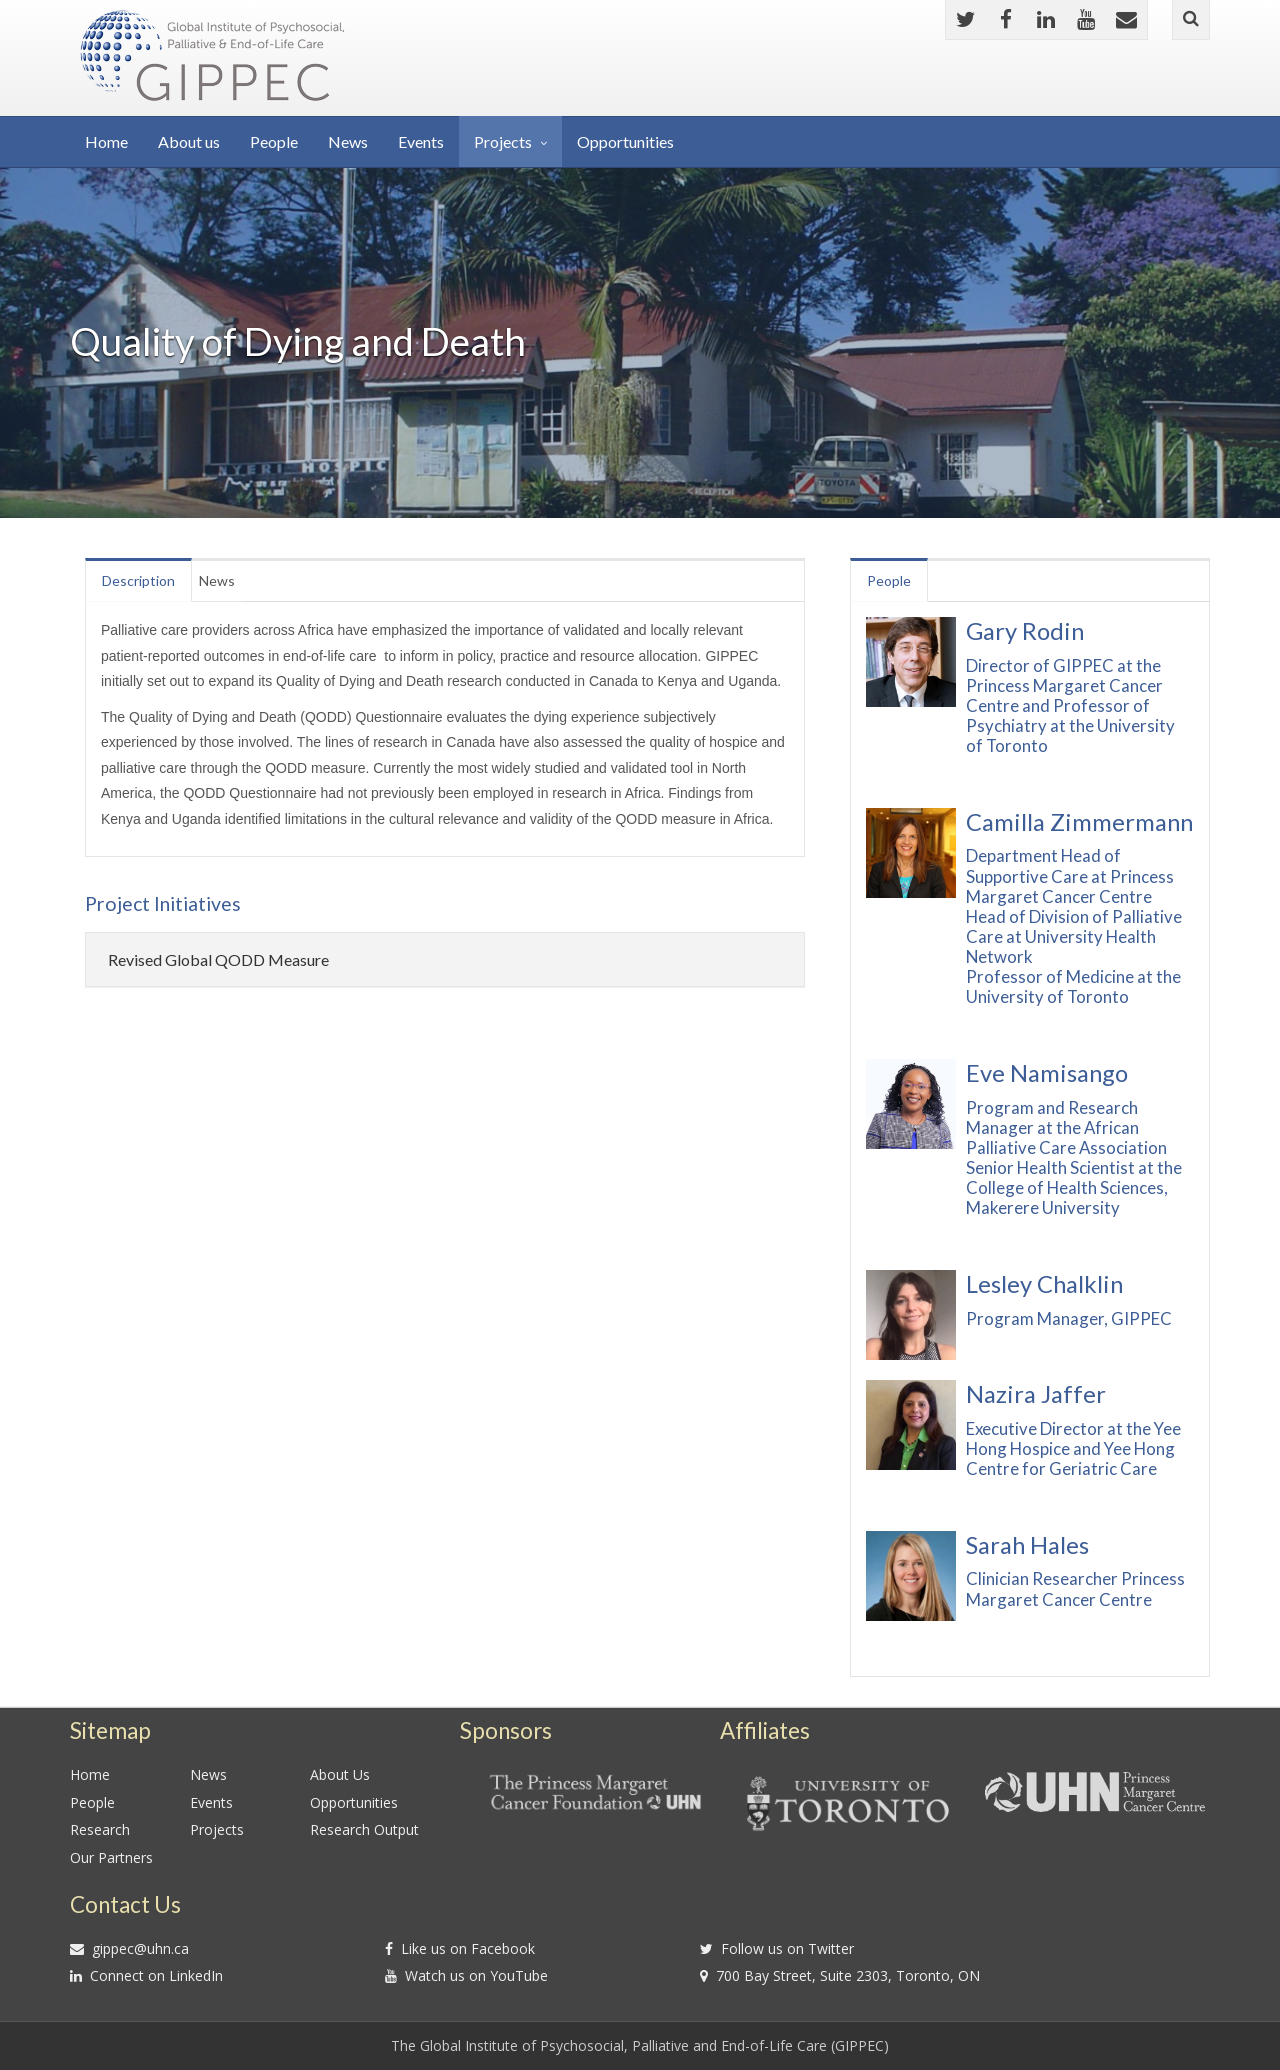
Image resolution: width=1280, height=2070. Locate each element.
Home (106, 141)
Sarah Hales (1027, 1545)
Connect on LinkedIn (156, 1975)
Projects (503, 141)
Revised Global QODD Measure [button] (218, 959)
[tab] (445, 959)
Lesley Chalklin (1044, 1284)
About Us (340, 1774)
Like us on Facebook (468, 1948)
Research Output (364, 1829)
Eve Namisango (1047, 1073)
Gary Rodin (1025, 631)
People (274, 141)
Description (147, 580)
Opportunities (625, 141)
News (348, 141)
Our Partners (111, 1857)
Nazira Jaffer (1036, 1394)
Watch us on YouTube (476, 1975)
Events (421, 141)
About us (189, 141)
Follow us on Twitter (787, 1948)
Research (100, 1829)
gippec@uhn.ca (140, 1948)
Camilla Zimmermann (1079, 822)
